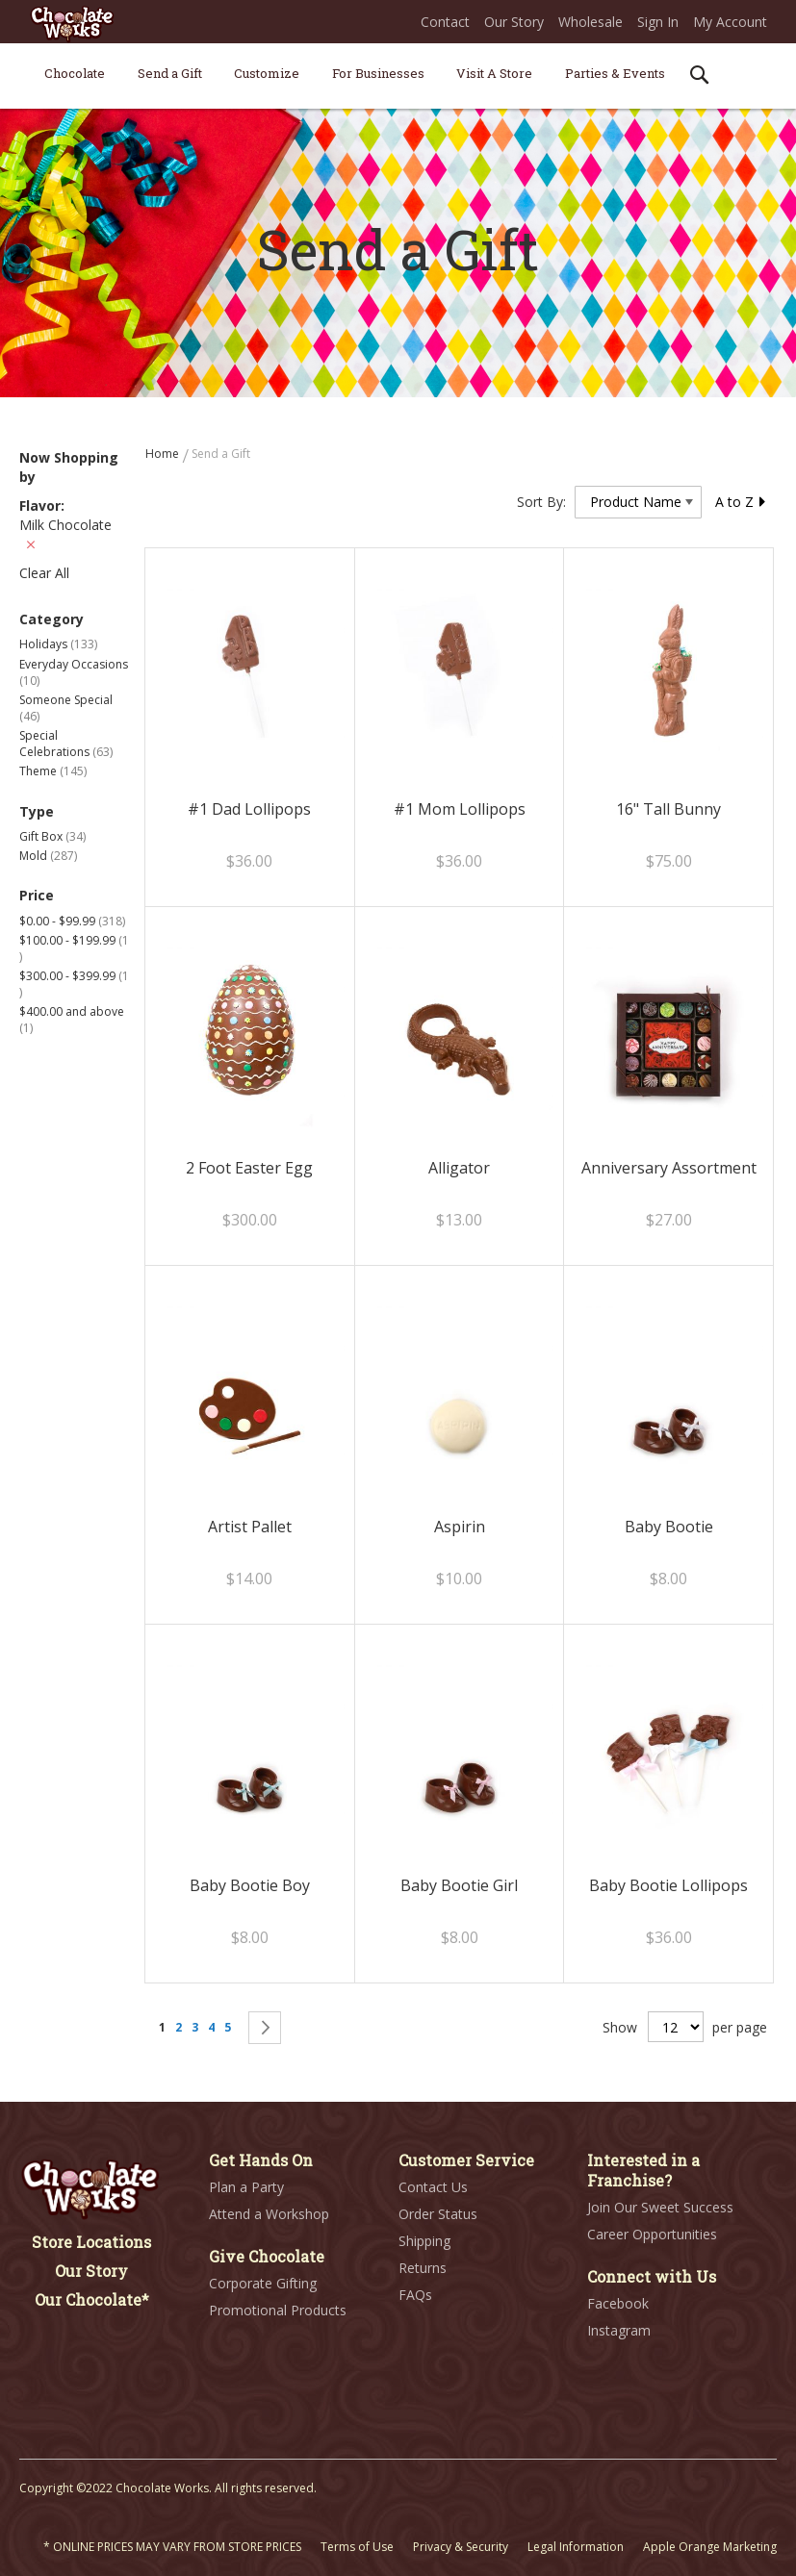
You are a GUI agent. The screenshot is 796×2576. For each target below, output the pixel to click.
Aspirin (459, 1526)
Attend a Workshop (269, 2214)
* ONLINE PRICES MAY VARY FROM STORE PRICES (172, 2546)
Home (163, 453)
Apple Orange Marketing (710, 2546)
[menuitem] (74, 73)
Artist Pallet (250, 1526)
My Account (730, 22)
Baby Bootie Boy (250, 1885)
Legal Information (575, 2546)
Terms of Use (357, 2546)
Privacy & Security (460, 2546)
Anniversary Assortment (669, 1167)
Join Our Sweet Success (660, 2207)
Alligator (459, 1167)
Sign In (658, 22)
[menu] (398, 76)
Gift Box (52, 836)
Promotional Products (278, 2310)
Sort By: (541, 501)
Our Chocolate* (92, 2299)
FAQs (415, 2295)
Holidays (58, 644)
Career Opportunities (652, 2234)
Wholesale (590, 22)
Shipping (424, 2241)
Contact (445, 22)
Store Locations (91, 2242)
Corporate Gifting (263, 2283)
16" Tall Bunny (668, 809)
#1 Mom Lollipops (460, 809)
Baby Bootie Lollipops (668, 1885)
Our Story (514, 22)
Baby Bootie (669, 1526)
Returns (422, 2268)
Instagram (619, 2330)
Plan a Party (246, 2187)
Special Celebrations (66, 743)
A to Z (741, 501)
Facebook (618, 2303)
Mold (48, 855)
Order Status (437, 2214)
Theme (53, 771)
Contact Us (433, 2187)
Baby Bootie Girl (459, 1885)
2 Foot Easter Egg (249, 1167)
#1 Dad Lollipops (249, 809)
